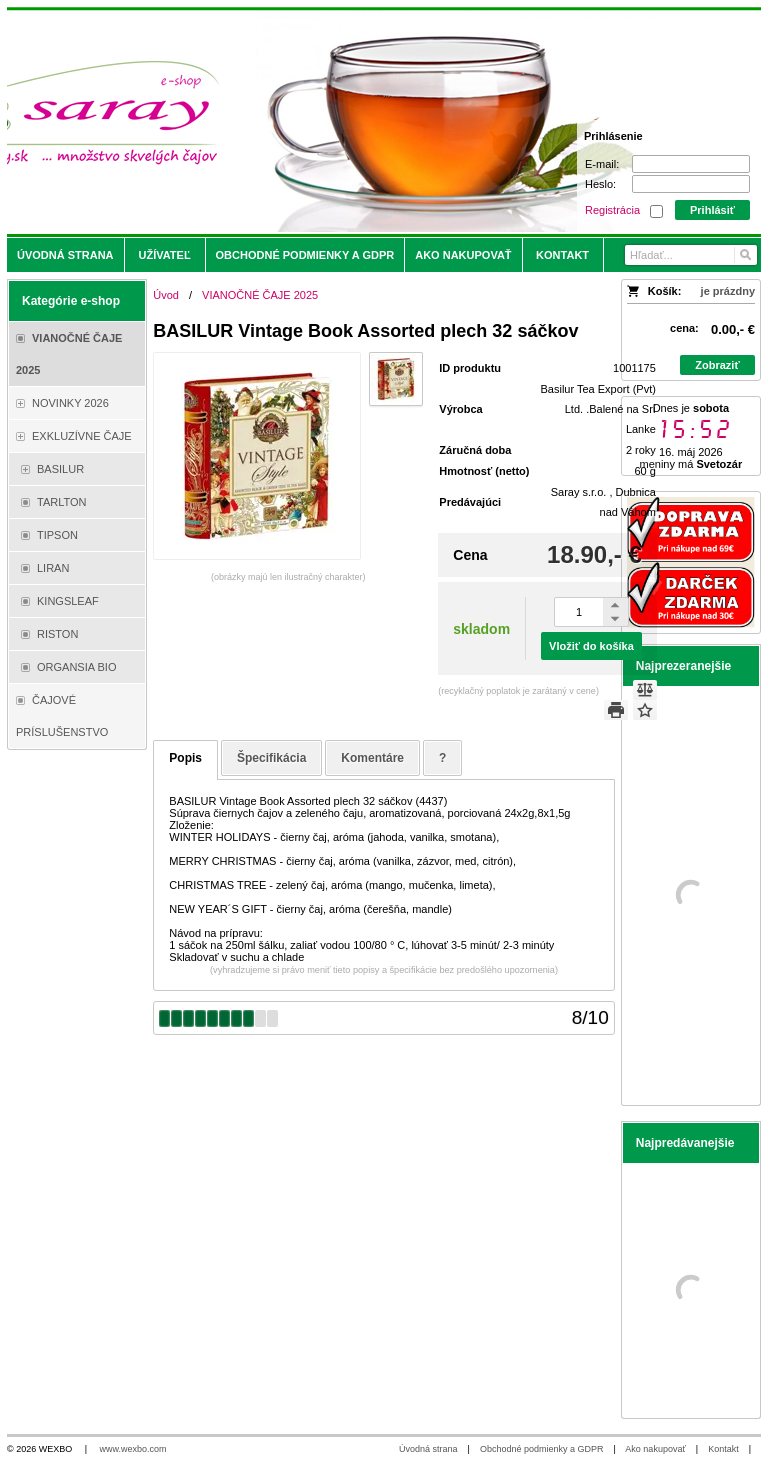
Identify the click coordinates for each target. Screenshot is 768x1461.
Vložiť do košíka (591, 646)
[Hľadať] (744, 255)
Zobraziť (717, 365)
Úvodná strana (428, 1449)
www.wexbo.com (133, 1449)
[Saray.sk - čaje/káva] (291, 122)
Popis (185, 758)
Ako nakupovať (655, 1449)
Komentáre (372, 758)
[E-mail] (691, 164)
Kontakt (723, 1449)
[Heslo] (691, 184)
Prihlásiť (712, 210)
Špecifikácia (271, 758)
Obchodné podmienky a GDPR (542, 1449)
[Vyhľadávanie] (691, 255)
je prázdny (728, 291)
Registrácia (612, 210)
